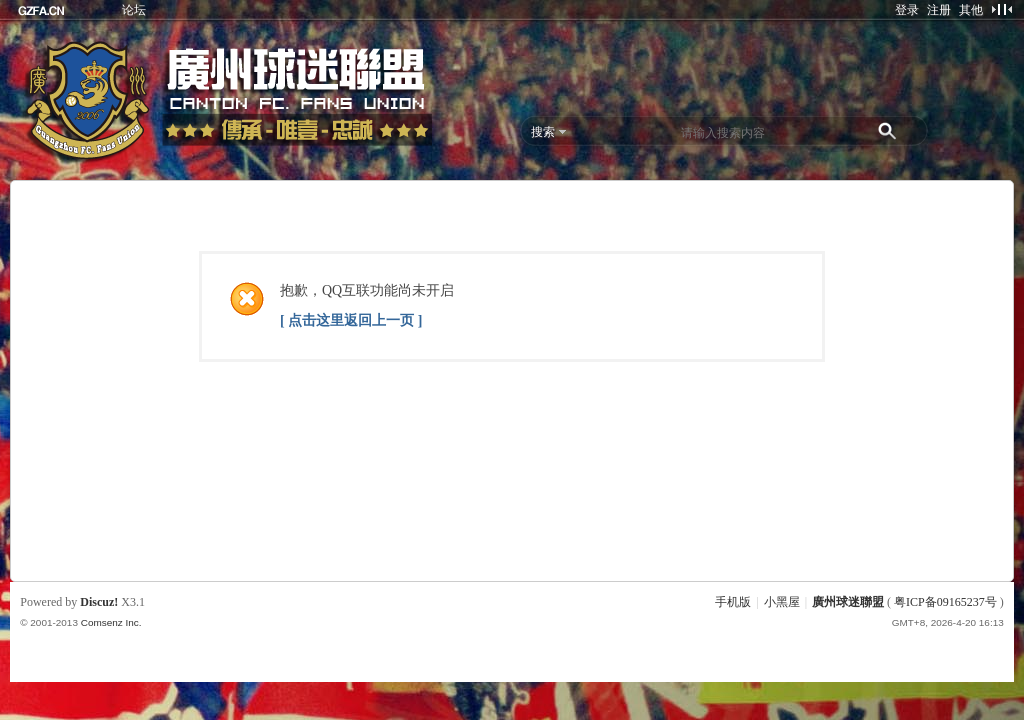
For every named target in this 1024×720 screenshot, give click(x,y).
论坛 (134, 10)
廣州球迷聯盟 (848, 602)
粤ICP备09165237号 (945, 602)
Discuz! (99, 602)
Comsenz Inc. (111, 622)
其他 (971, 10)
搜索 (543, 132)
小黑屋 (782, 602)
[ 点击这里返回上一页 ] (351, 320)
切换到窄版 (1001, 9)
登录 (907, 10)
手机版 (733, 602)
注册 (939, 10)
